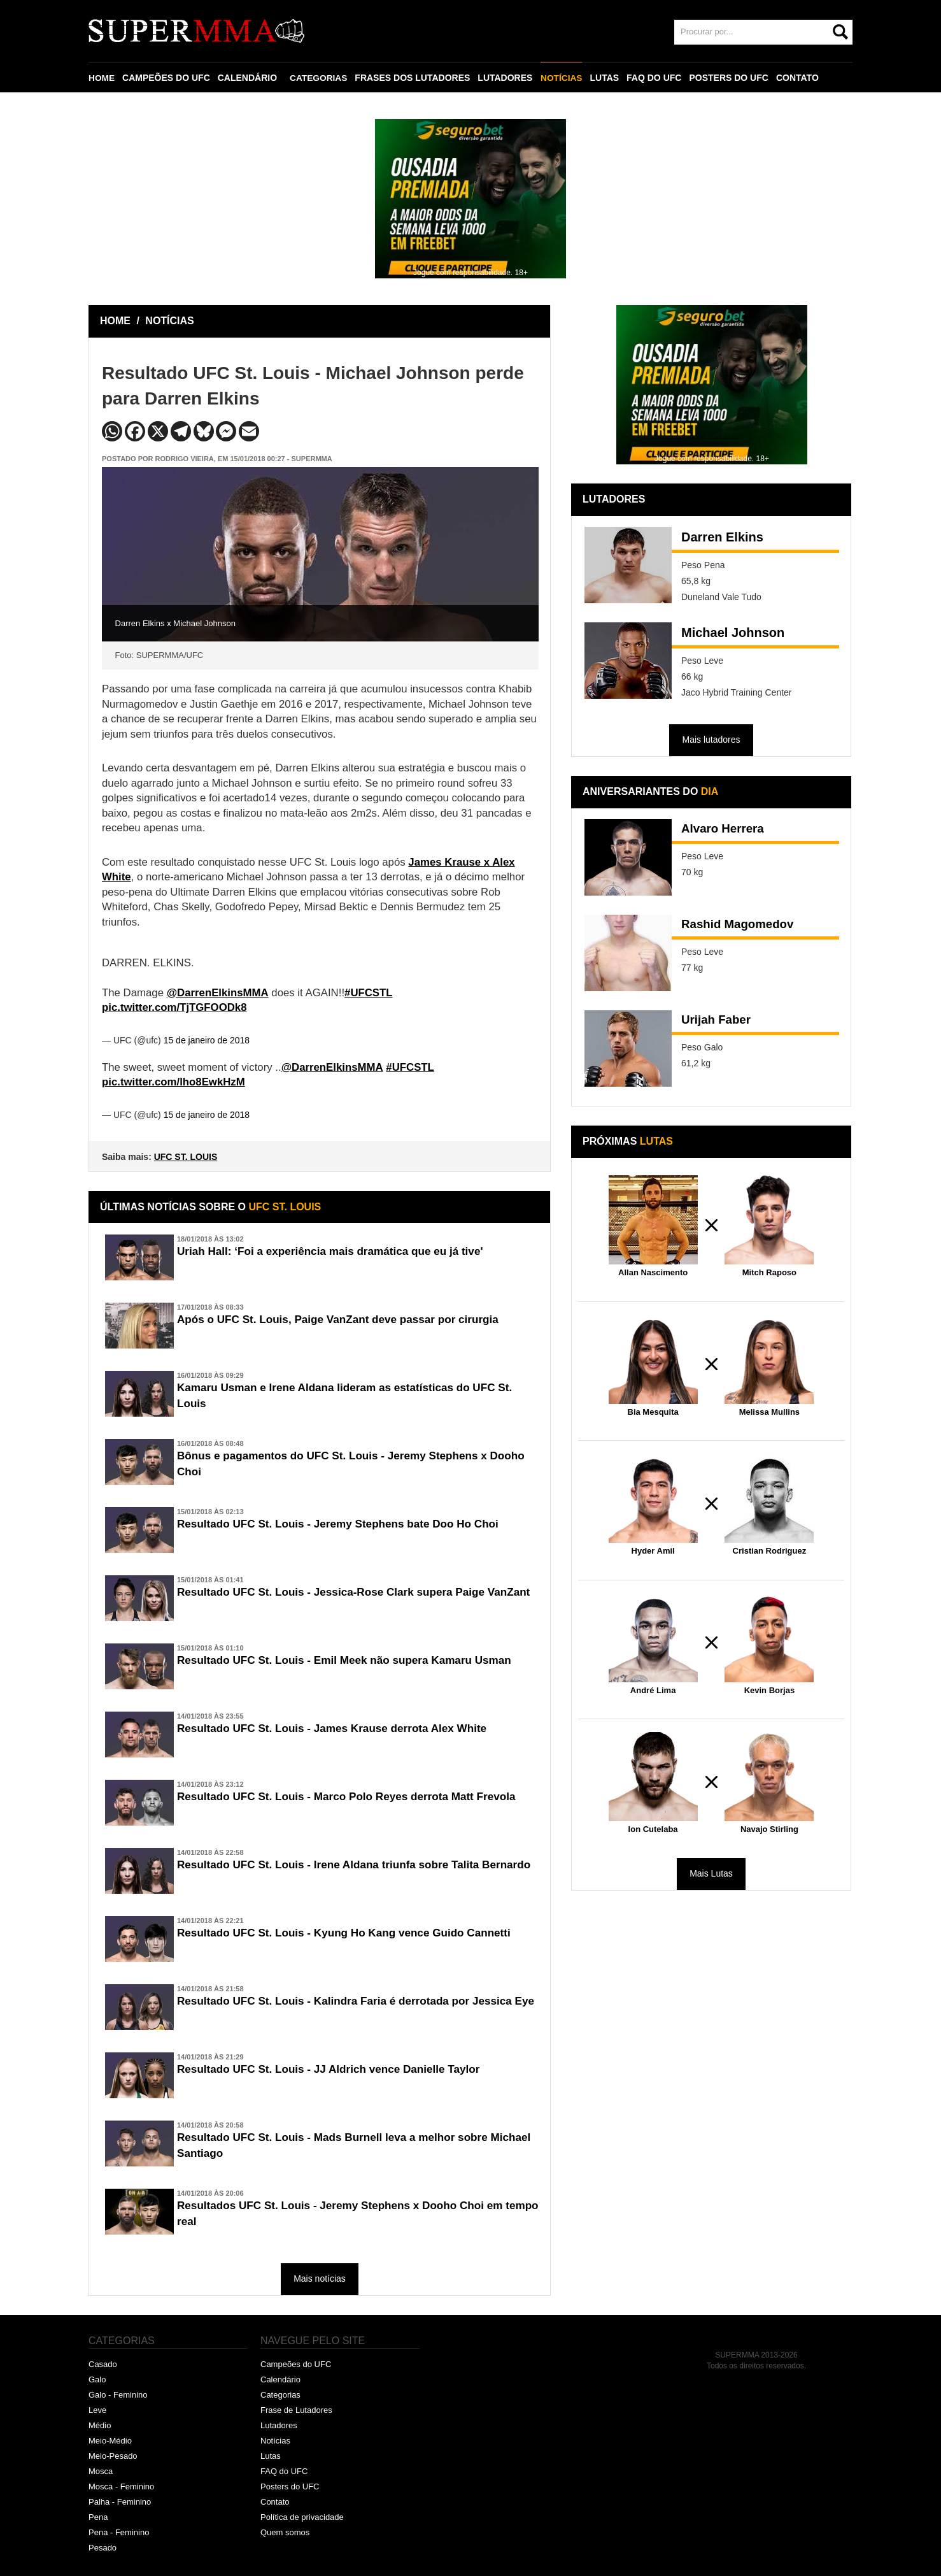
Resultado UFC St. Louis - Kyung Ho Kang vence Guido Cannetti (352, 1933)
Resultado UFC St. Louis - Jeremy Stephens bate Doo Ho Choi (346, 1524)
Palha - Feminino (119, 2502)
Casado (102, 2364)
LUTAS (606, 78)
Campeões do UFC (295, 2364)
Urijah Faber (718, 1020)
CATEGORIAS (319, 78)
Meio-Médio (110, 2440)
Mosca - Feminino (121, 2486)
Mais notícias (320, 2278)
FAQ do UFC (284, 2471)
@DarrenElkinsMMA (218, 993)
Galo (97, 2379)
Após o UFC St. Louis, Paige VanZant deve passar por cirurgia (346, 1319)
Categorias (280, 2395)
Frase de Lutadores (296, 2410)
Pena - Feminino (118, 2532)
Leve (97, 2410)
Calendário (280, 2379)
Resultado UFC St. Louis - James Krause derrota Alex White (339, 1728)
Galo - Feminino (117, 2395)
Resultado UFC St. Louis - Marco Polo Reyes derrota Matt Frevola (355, 1797)
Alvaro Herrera (725, 829)
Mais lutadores (711, 739)
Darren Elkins (722, 537)
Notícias (275, 2440)
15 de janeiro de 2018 (207, 1040)
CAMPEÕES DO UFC (167, 78)
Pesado (102, 2547)
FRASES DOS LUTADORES (414, 78)
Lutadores (278, 2425)
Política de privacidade (302, 2517)
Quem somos (284, 2532)
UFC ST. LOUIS (186, 1157)
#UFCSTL (368, 993)
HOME (101, 78)
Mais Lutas (711, 1873)
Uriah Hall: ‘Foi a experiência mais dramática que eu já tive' (338, 1251)
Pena (98, 2517)
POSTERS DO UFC (730, 78)
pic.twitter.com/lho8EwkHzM (173, 1082)
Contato (275, 2502)
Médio (99, 2425)
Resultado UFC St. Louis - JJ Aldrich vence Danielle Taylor (336, 2069)
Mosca (100, 2471)
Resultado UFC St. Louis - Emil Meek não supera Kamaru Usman (352, 1660)
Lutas (270, 2456)
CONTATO (800, 78)
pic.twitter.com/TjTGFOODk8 (174, 1007)
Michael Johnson (732, 633)
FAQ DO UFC (656, 78)
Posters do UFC (289, 2486)
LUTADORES (506, 78)
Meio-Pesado (113, 2456)
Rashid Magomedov (741, 925)
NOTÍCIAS (563, 78)
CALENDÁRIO (248, 78)
